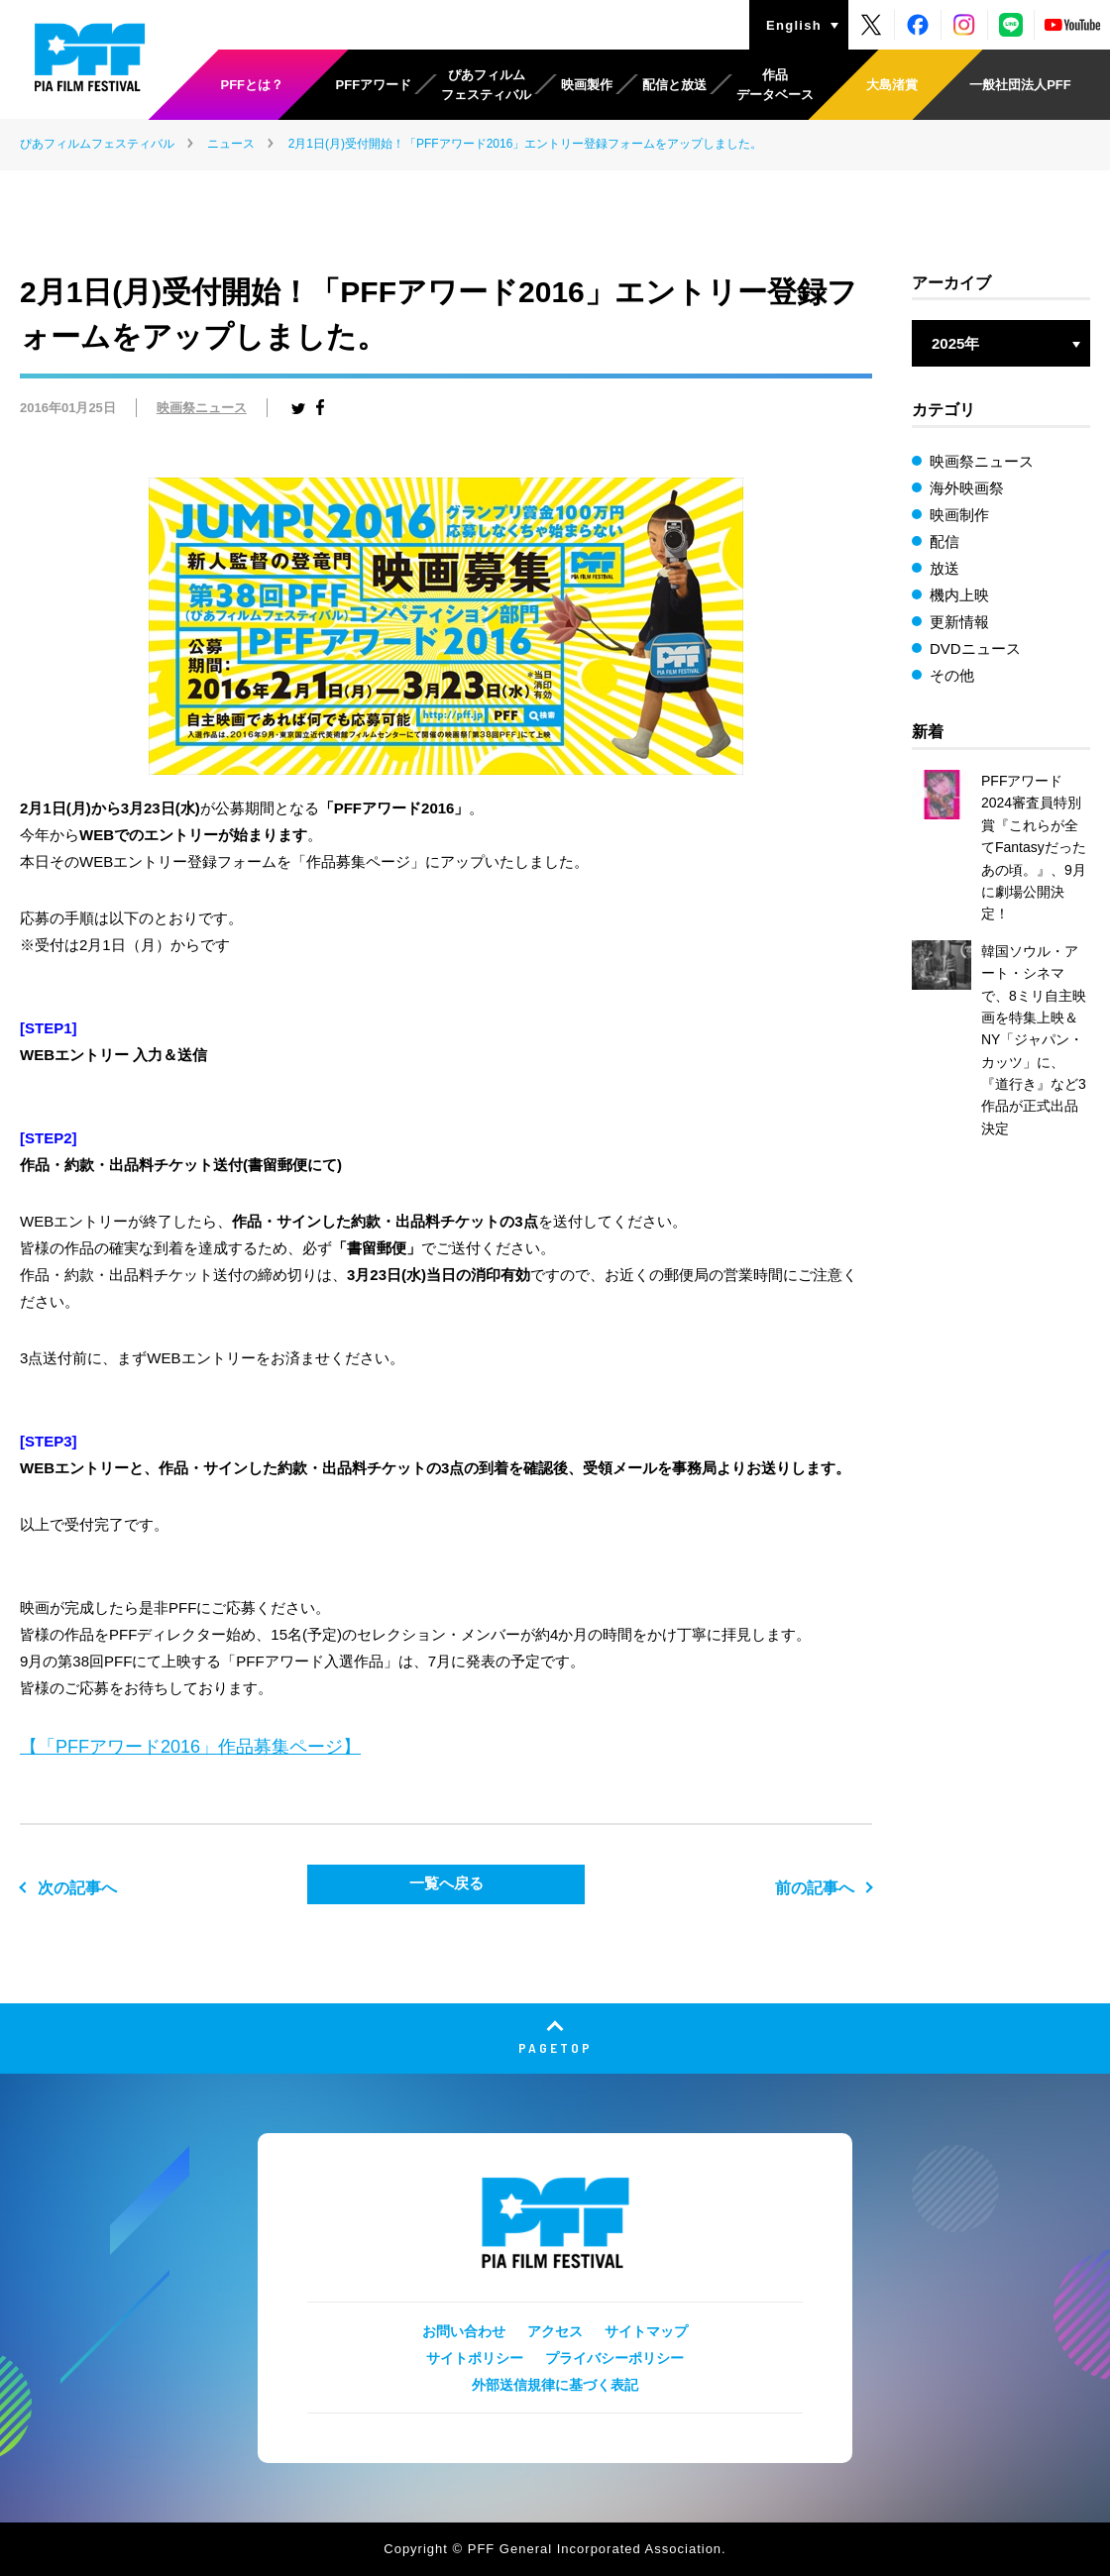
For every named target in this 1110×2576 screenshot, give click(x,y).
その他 (952, 675)
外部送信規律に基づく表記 (555, 2385)
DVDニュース (975, 648)
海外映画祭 (967, 488)
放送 (944, 568)
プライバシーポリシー (614, 2358)
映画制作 (959, 514)
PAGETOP (555, 2047)
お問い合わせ (463, 2331)
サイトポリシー (474, 2358)
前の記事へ (814, 1887)
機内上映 (959, 595)
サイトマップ (646, 2331)
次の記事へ (77, 1887)
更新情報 (959, 621)
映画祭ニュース (202, 407)
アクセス (555, 2331)
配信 (944, 541)
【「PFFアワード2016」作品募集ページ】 (190, 1747)
